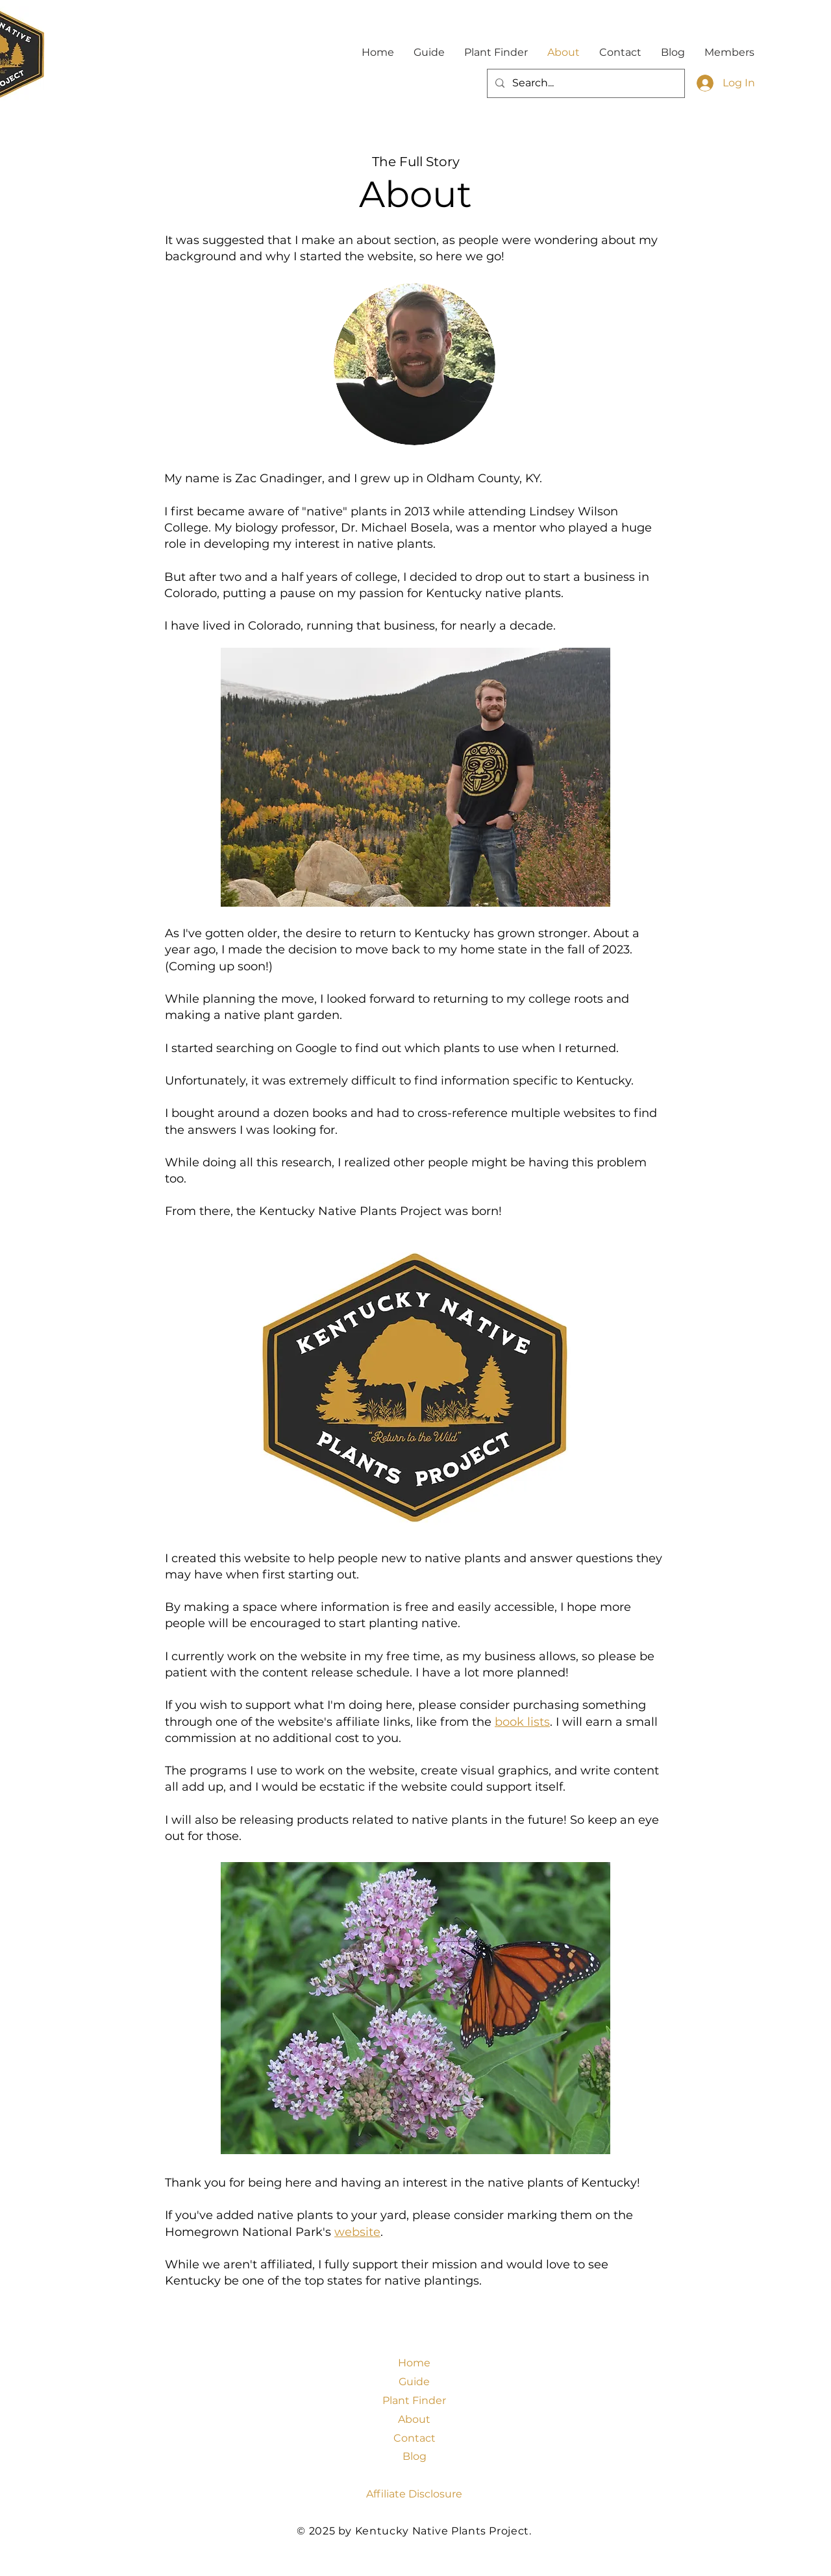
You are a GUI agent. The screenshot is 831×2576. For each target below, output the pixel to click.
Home (414, 2363)
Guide (414, 2381)
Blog (415, 2456)
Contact (414, 2438)
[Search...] (584, 83)
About (414, 2419)
